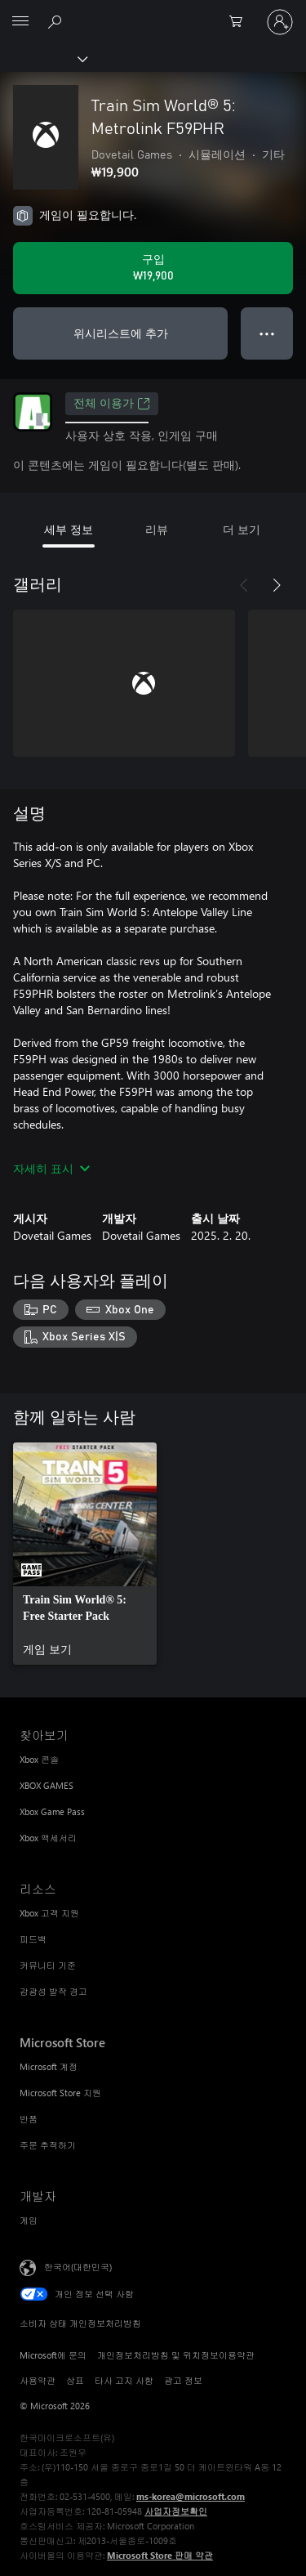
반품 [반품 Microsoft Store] (29, 2118)
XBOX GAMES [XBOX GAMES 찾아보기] (46, 1785)
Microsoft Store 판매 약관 (160, 2555)
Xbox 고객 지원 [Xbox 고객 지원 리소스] (49, 1912)
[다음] (276, 585)
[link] (85, 1553)
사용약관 (37, 2380)
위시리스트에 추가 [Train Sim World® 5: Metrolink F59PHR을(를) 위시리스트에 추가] (120, 333)
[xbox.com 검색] (57, 21)
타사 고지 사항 (124, 2380)
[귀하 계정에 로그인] (279, 22)
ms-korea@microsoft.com (190, 2496)
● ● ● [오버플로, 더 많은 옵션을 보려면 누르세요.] (267, 333)
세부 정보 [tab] (68, 529)
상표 (75, 2380)
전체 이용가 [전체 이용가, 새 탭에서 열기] (111, 403)
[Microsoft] (152, 12)
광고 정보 (183, 2380)
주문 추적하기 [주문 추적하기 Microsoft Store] (48, 2145)
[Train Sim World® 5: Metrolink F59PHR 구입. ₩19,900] (153, 268)
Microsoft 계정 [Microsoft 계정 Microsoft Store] (49, 2066)
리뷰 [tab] (156, 529)
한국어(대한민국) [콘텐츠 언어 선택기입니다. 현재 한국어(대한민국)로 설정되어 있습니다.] (78, 2266)
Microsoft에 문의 (53, 2355)
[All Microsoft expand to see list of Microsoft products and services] (20, 22)
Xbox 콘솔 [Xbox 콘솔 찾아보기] (39, 1759)
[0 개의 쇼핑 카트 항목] (240, 22)
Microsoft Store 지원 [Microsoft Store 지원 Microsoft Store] (60, 2092)
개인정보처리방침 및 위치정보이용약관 (176, 2355)
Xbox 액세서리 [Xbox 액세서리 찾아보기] (48, 1837)
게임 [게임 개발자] (29, 2220)
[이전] (244, 585)
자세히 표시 (51, 1168)
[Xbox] (42, 58)
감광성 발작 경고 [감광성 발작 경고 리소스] (53, 1991)
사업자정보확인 (175, 2511)
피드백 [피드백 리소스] (33, 1939)
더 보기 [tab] (241, 529)
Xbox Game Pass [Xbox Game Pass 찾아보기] (52, 1811)
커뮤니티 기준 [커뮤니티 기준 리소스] (48, 1965)
